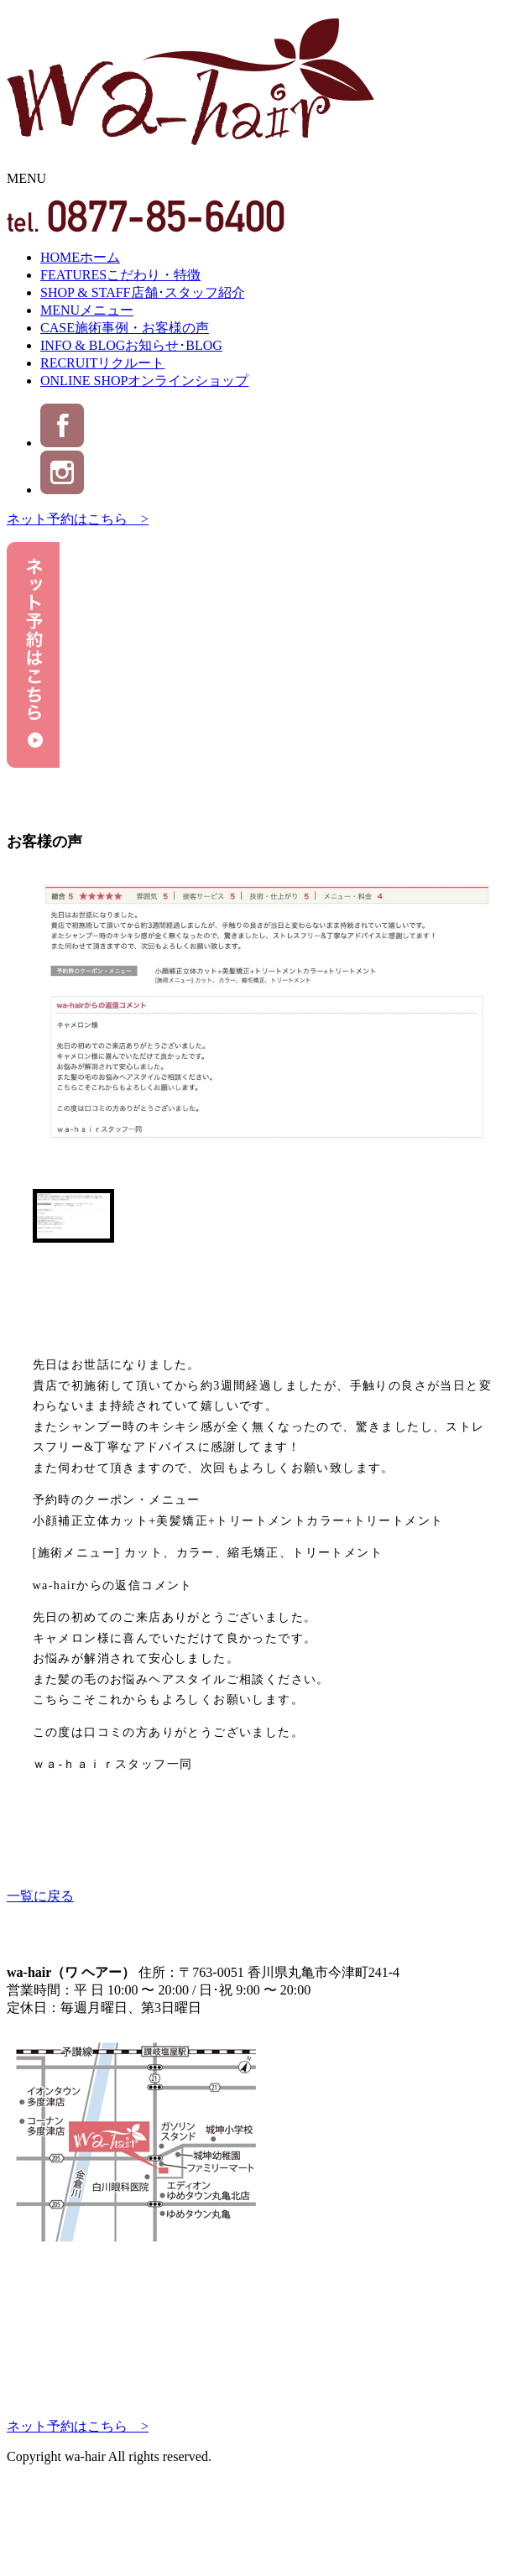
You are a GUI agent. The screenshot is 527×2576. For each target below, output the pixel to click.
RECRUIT (102, 363)
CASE (124, 328)
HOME (80, 257)
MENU (86, 310)
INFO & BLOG (131, 345)
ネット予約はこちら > (78, 519)
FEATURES (120, 275)
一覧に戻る (40, 1896)
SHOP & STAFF (142, 292)
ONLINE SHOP (144, 380)
